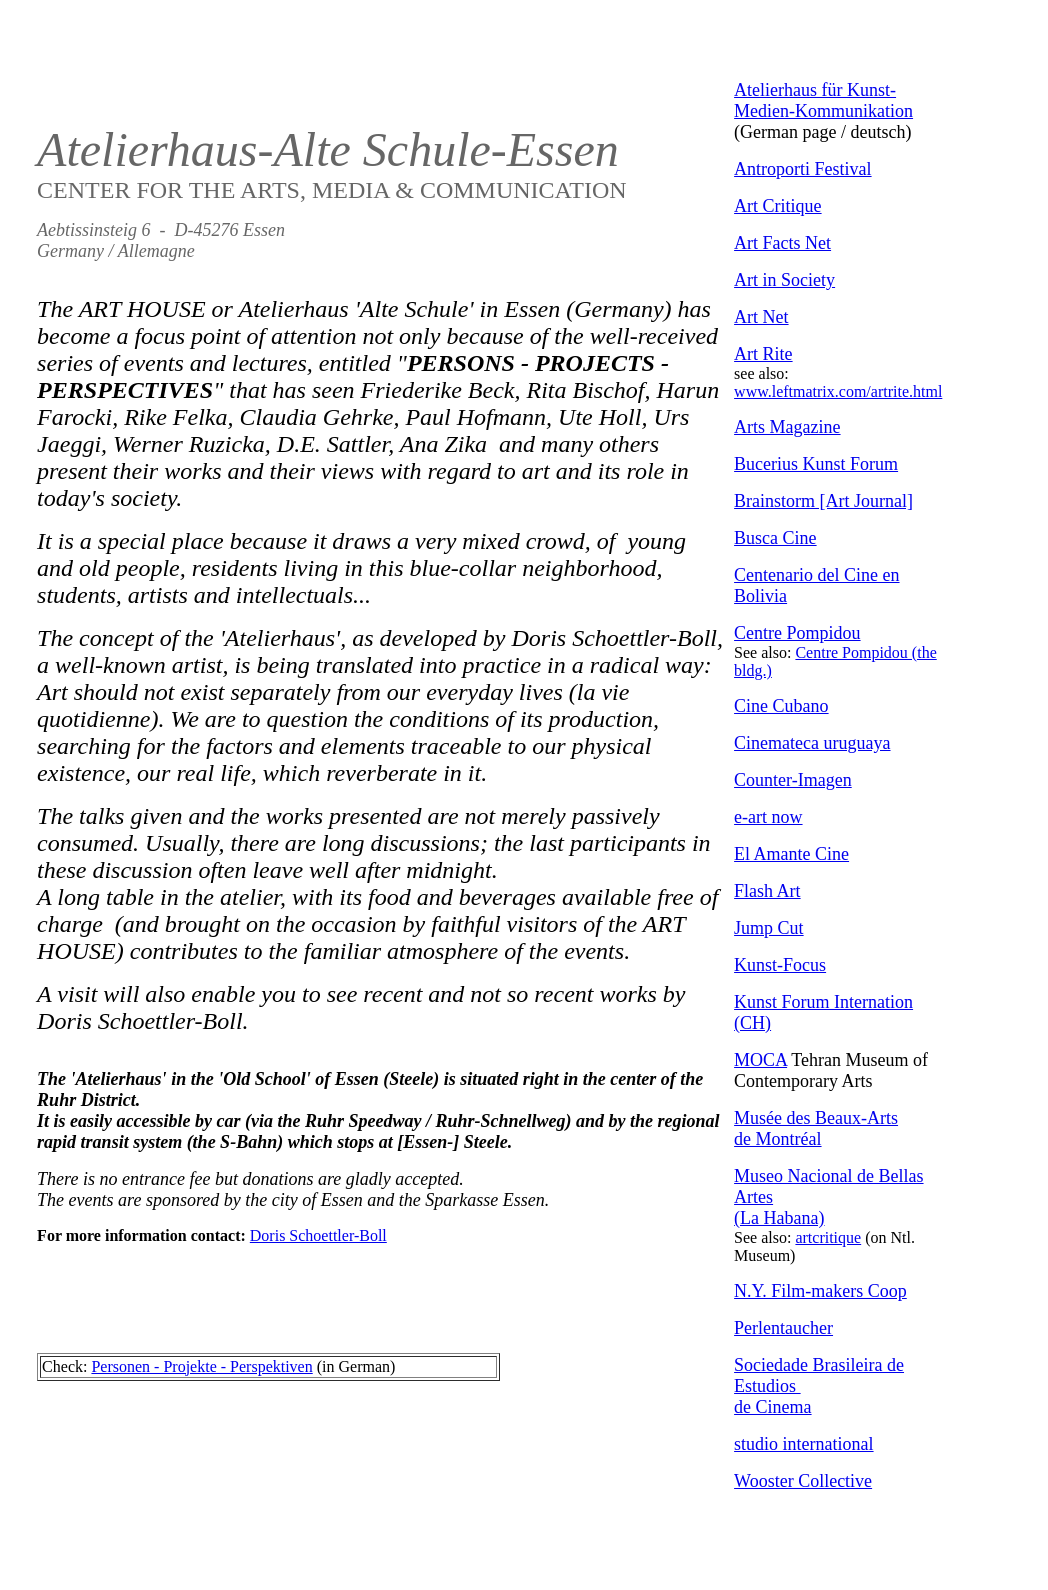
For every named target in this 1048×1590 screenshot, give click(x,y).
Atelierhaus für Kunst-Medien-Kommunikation (823, 100)
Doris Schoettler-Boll (318, 1235)
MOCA (760, 1060)
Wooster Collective (803, 1481)
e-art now (768, 817)
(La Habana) (779, 1218)
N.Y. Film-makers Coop (820, 1291)
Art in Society (784, 280)
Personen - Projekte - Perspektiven (201, 1366)
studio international (803, 1444)
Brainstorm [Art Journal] (823, 501)
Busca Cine (775, 538)
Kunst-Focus (780, 965)
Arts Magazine (787, 427)
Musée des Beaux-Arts (816, 1118)
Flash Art (767, 891)
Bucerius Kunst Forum (816, 464)
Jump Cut (769, 928)
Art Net (761, 317)
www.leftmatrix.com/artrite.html (838, 391)
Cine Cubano (781, 706)
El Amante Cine (791, 854)
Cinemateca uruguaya (812, 743)
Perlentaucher (783, 1328)
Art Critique (778, 206)
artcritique (828, 1237)
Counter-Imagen (793, 780)
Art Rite (763, 354)
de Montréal (777, 1139)
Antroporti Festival (803, 169)
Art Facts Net (782, 243)
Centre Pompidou (797, 633)
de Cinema (772, 1407)
